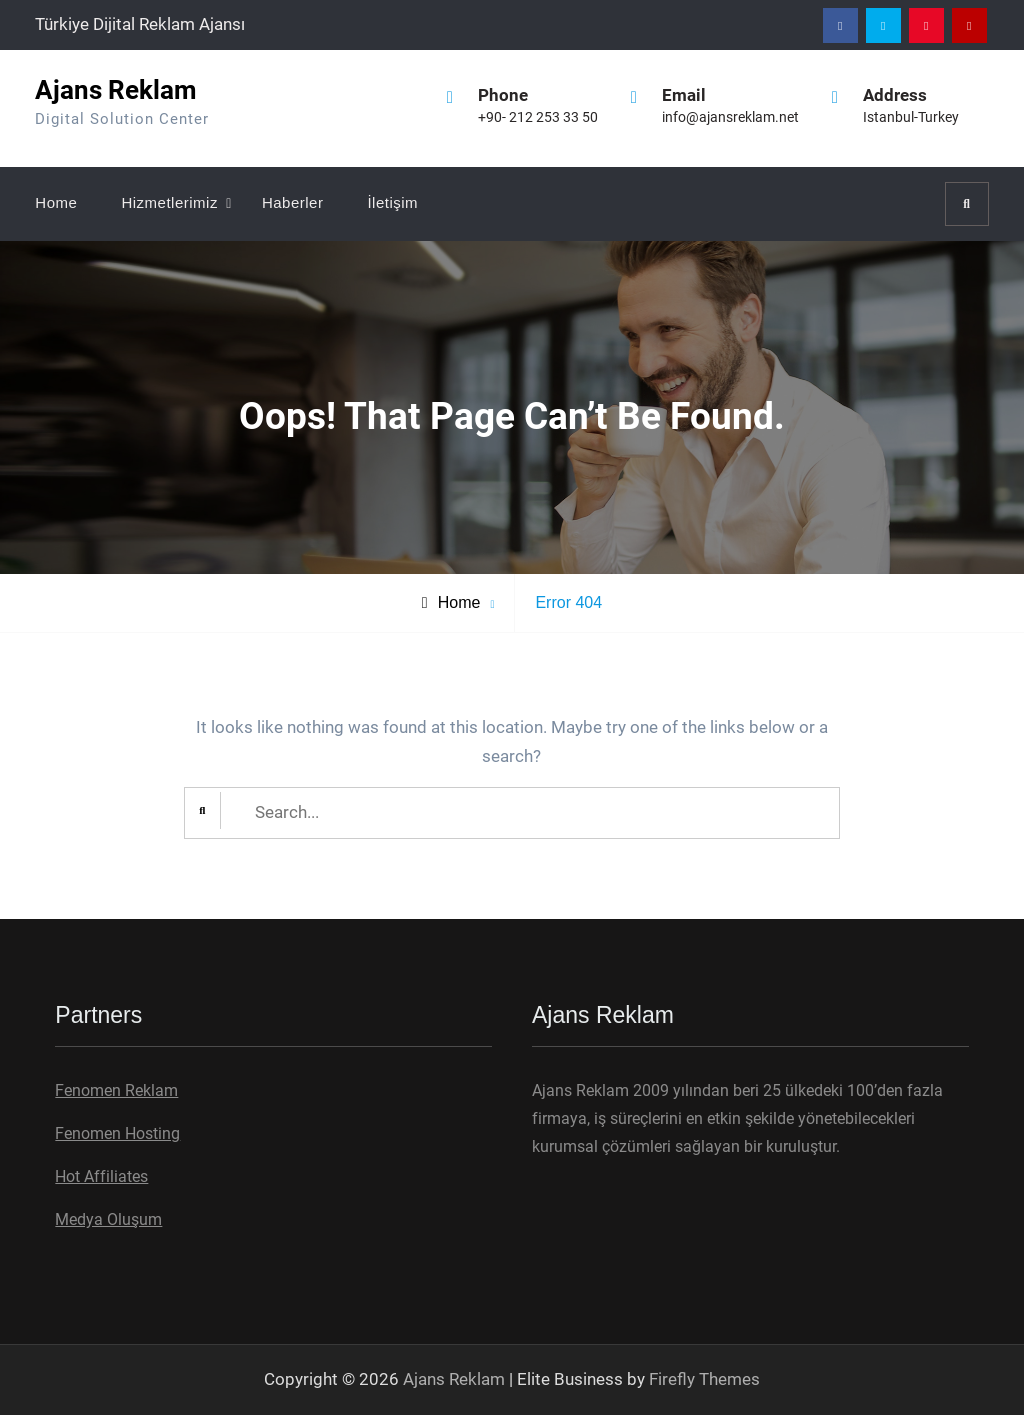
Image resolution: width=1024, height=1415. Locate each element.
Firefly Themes (704, 1379)
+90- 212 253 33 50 (538, 117)
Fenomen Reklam (116, 1090)
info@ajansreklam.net (730, 117)
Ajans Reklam (116, 90)
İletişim (392, 202)
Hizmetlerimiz (169, 202)
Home (56, 202)
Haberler (293, 202)
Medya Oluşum (108, 1219)
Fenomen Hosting (117, 1133)
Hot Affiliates (101, 1176)
